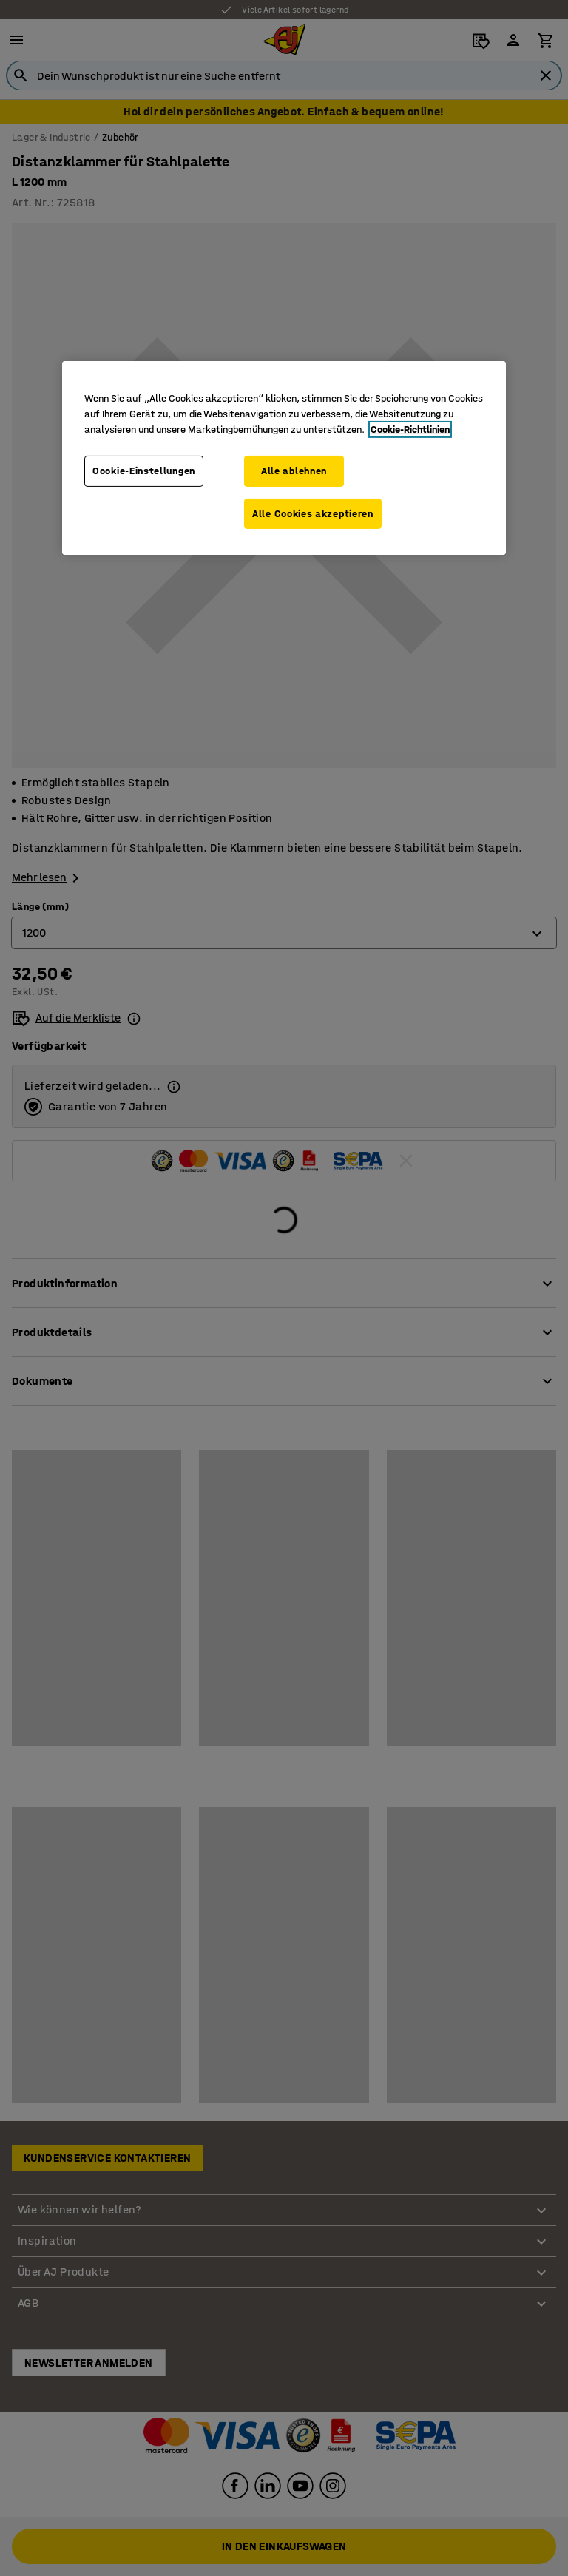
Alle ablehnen (294, 471)
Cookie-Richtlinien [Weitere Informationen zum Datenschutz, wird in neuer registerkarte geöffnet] (410, 429)
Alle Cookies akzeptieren (312, 514)
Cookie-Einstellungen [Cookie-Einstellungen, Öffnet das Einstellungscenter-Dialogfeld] (143, 471)
